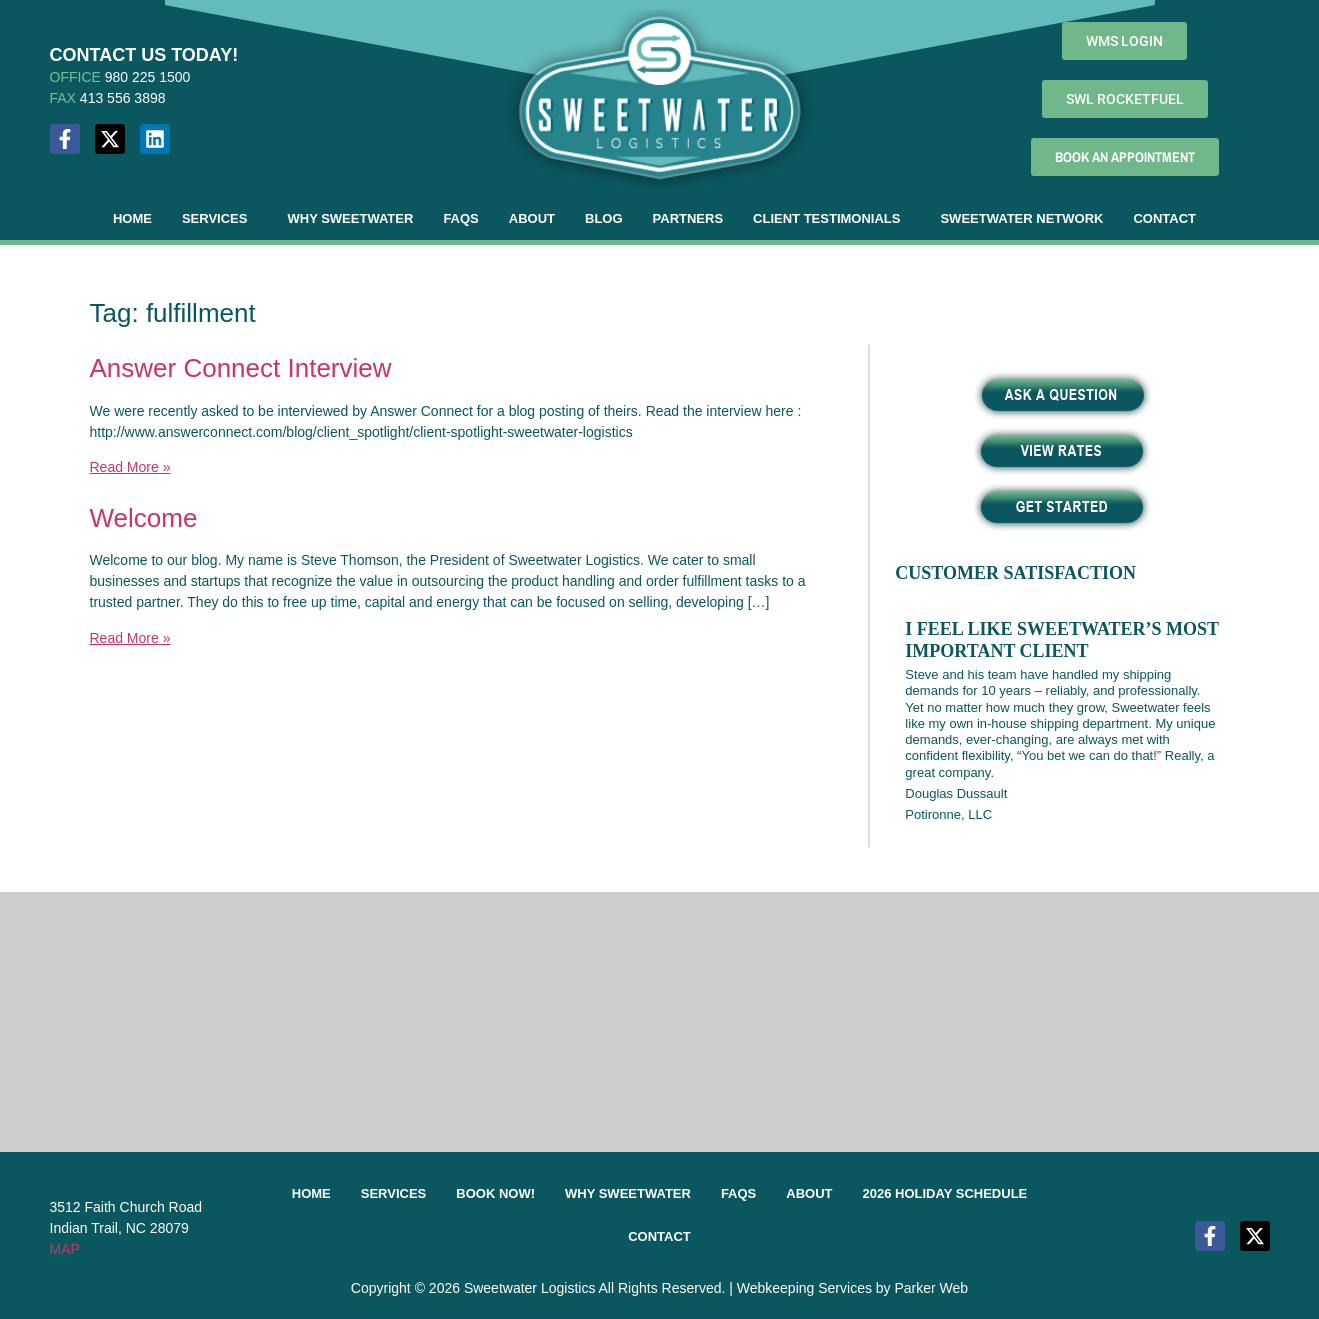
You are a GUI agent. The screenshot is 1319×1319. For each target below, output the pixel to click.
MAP (65, 1249)
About (532, 218)
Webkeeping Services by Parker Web (852, 1288)
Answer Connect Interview (241, 368)
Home (132, 218)
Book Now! (495, 1193)
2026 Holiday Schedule (945, 1193)
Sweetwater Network (1021, 218)
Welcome (144, 518)
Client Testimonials (826, 218)
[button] (220, 218)
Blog (604, 218)
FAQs (460, 218)
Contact (1164, 218)
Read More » (130, 467)
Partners (688, 218)
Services (215, 218)
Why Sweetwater (350, 218)
